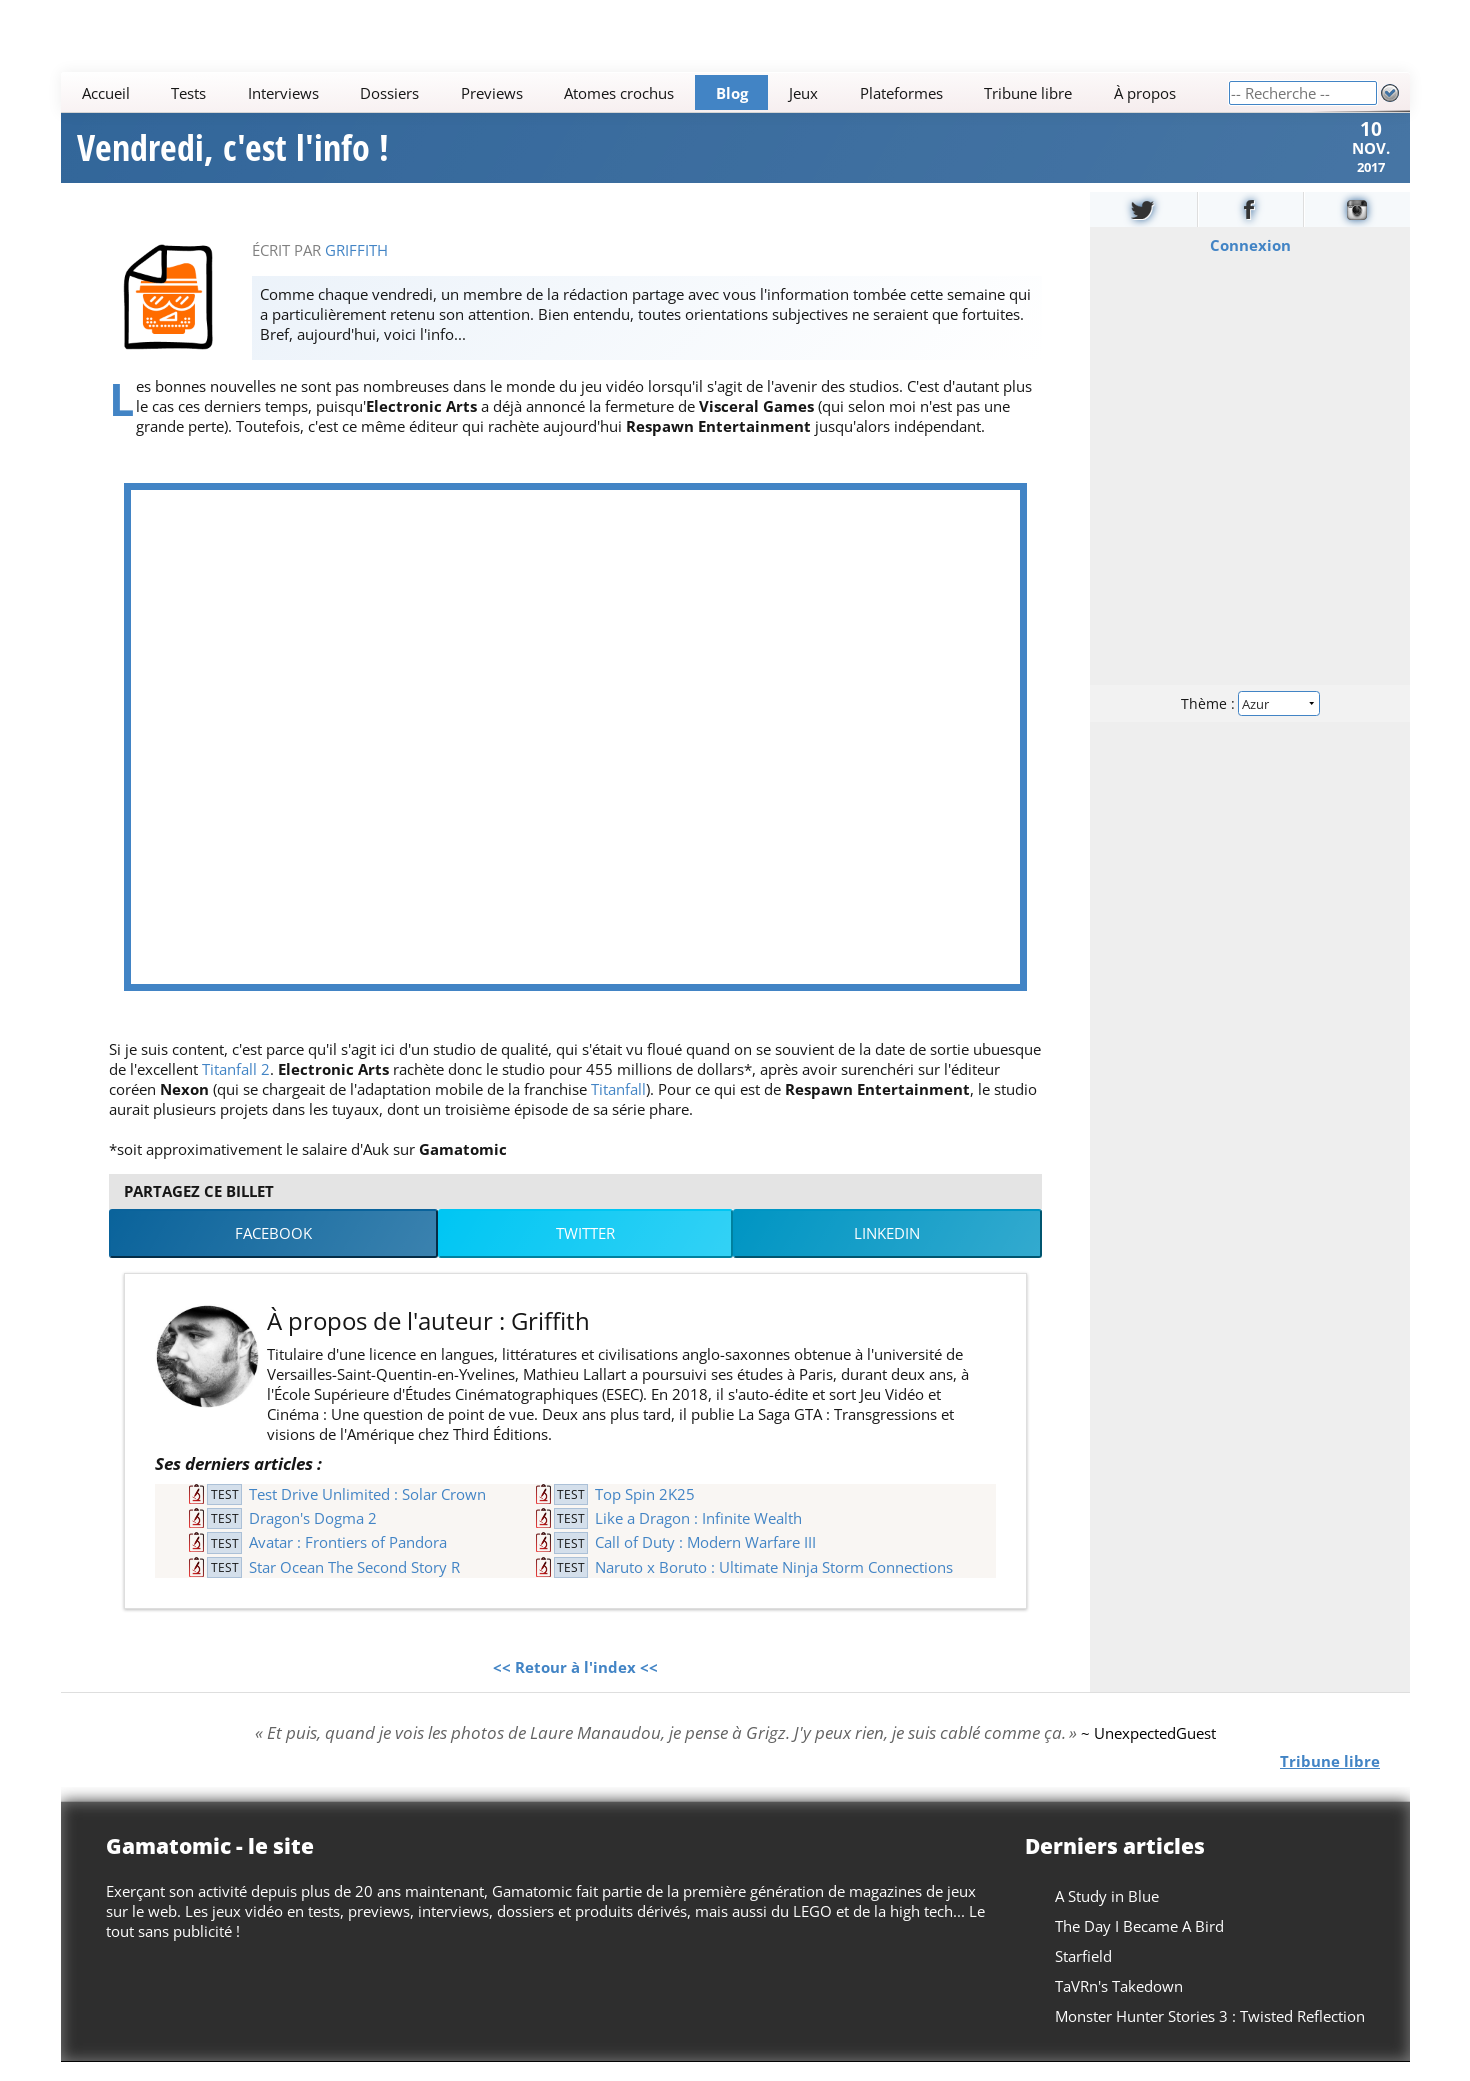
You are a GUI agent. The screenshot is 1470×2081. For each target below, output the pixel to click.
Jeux (803, 93)
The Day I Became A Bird (1139, 1945)
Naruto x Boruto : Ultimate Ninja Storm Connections (774, 1586)
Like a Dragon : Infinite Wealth (698, 1538)
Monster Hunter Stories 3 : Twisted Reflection (1210, 2035)
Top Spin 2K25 (645, 1513)
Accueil (105, 93)
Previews (491, 93)
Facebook (273, 1253)
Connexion (1249, 264)
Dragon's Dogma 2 (313, 1538)
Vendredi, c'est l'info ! (233, 158)
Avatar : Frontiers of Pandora (348, 1562)
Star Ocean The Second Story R (354, 1586)
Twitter (585, 1253)
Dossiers (389, 93)
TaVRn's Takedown (1119, 2005)
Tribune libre (1028, 93)
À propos (1144, 93)
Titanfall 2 (236, 1088)
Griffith (356, 269)
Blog (731, 93)
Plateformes (900, 93)
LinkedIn (887, 1253)
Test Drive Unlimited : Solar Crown (367, 1513)
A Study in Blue (1107, 1915)
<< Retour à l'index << (575, 1687)
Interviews (282, 93)
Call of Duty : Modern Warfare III (705, 1562)
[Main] (644, 92)
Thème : (1249, 721)
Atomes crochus (619, 93)
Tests (188, 93)
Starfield (1083, 1975)
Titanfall (618, 1108)
